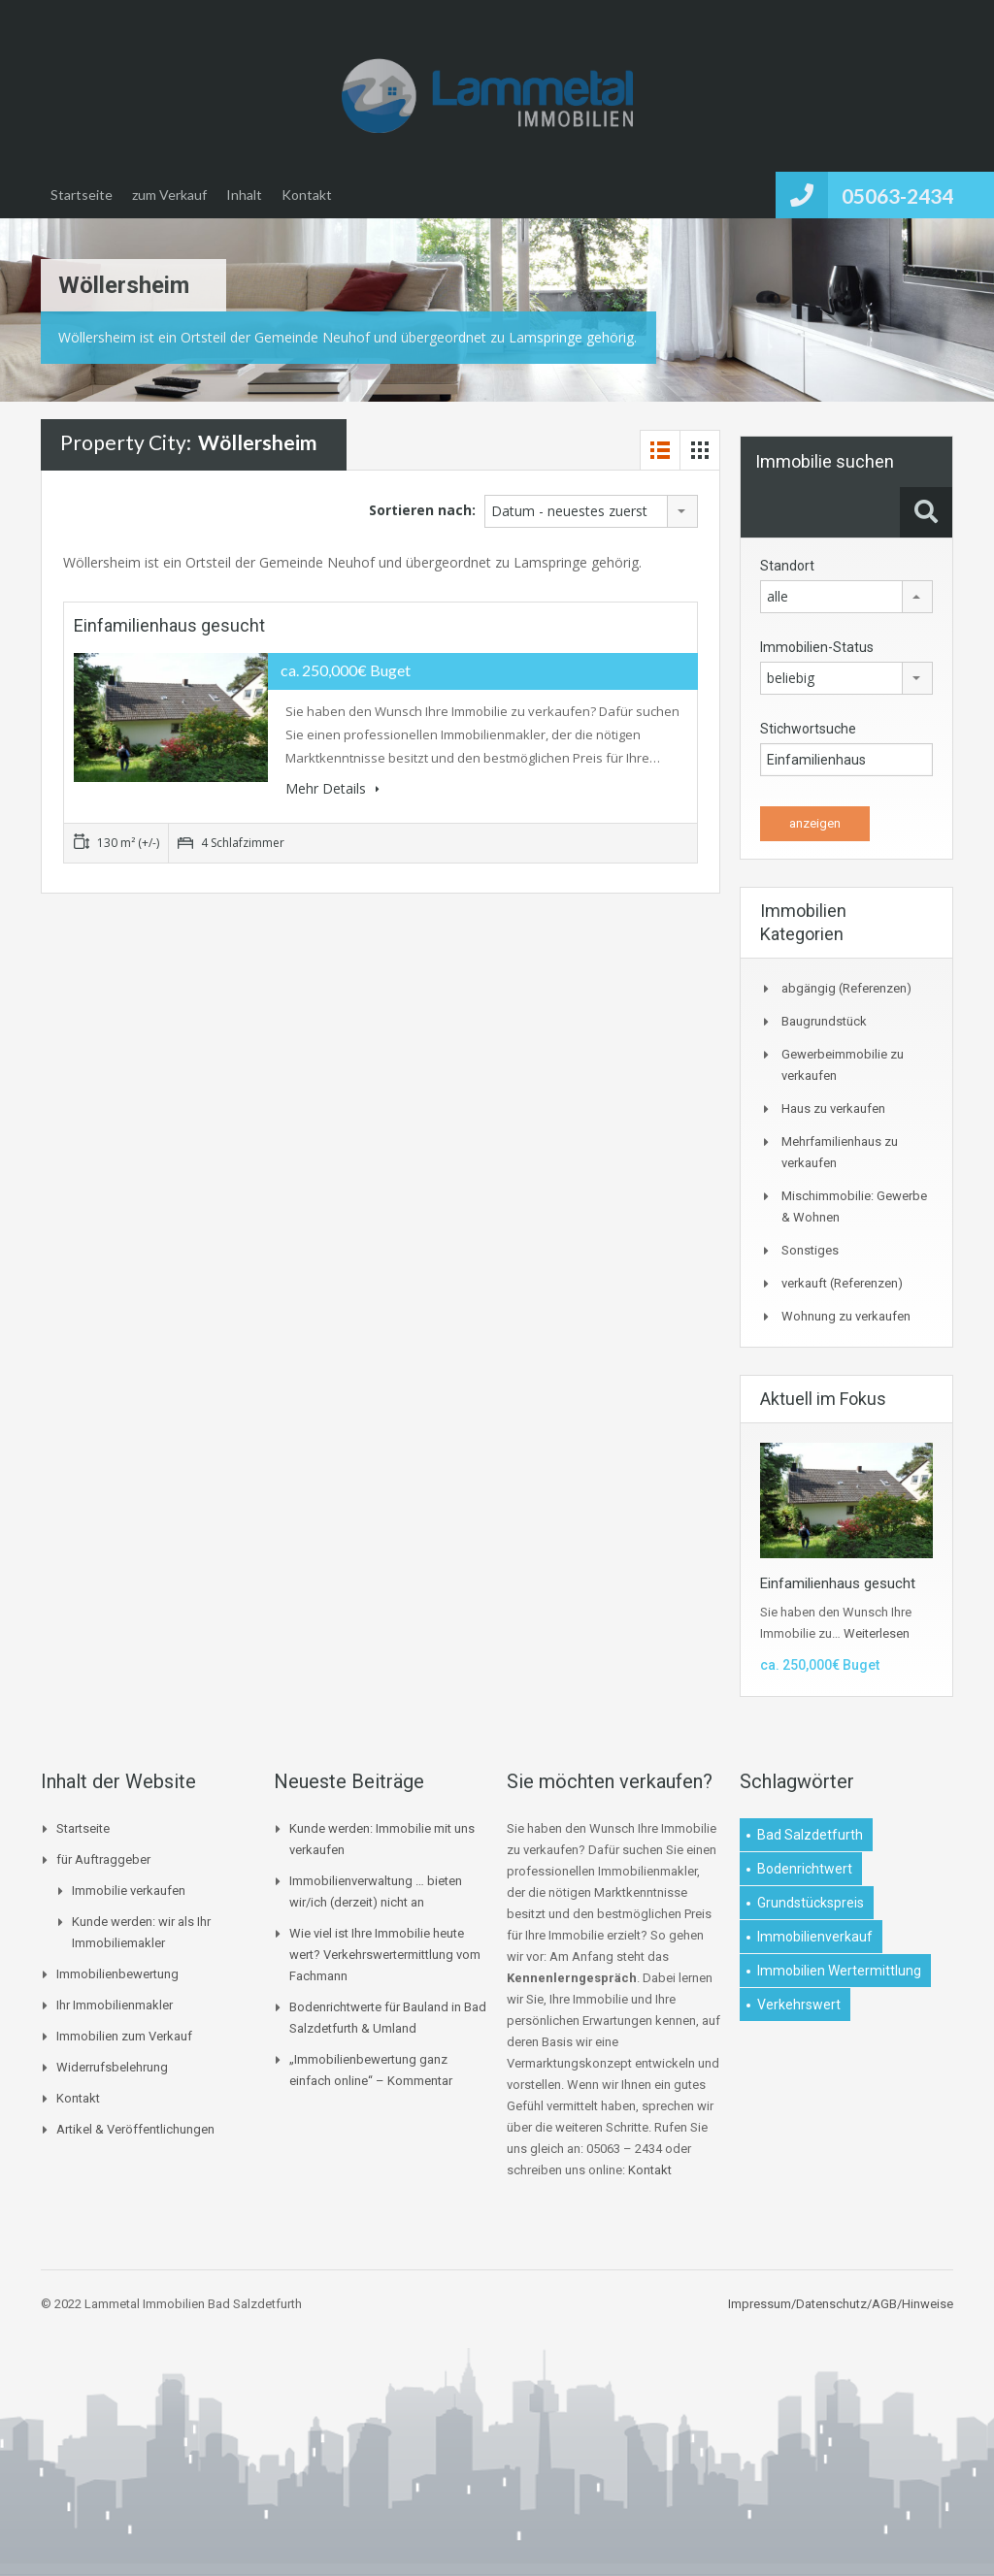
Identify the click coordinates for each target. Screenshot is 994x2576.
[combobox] (591, 511)
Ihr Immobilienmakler (114, 2005)
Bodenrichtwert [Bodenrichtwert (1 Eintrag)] (804, 1868)
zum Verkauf (169, 194)
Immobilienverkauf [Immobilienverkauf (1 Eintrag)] (815, 1936)
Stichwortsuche (808, 728)
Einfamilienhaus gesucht (169, 625)
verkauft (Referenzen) (842, 1283)
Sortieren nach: (422, 510)
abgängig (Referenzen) (846, 988)
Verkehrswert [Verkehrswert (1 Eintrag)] (799, 2004)
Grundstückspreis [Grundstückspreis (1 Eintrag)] (810, 1902)
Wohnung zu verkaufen (846, 1316)
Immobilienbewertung (117, 1974)
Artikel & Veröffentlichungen (135, 2129)
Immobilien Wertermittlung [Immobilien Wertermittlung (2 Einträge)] (839, 1970)
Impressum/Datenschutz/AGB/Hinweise (840, 2304)
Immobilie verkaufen (128, 1890)
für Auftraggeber (103, 1859)
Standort (787, 565)
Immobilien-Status (817, 647)
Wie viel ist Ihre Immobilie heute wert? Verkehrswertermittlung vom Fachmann (384, 1954)
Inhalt (244, 194)
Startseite (81, 194)
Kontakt (307, 194)
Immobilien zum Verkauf (124, 2036)
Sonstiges (810, 1250)
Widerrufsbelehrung (112, 2067)
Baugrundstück (824, 1021)
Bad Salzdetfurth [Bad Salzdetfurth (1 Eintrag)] (810, 1834)
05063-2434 (897, 195)
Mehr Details (332, 788)
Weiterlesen (877, 1633)
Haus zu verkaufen (833, 1108)
